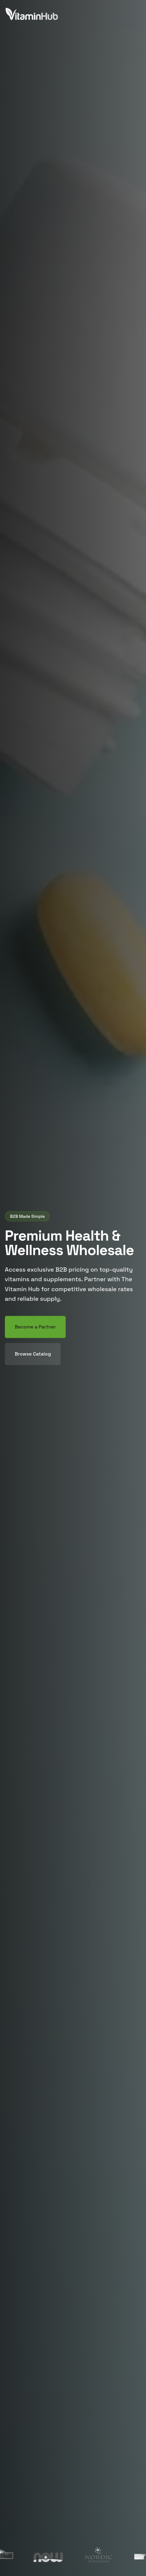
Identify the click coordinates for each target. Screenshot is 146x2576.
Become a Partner (35, 1327)
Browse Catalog (33, 1354)
